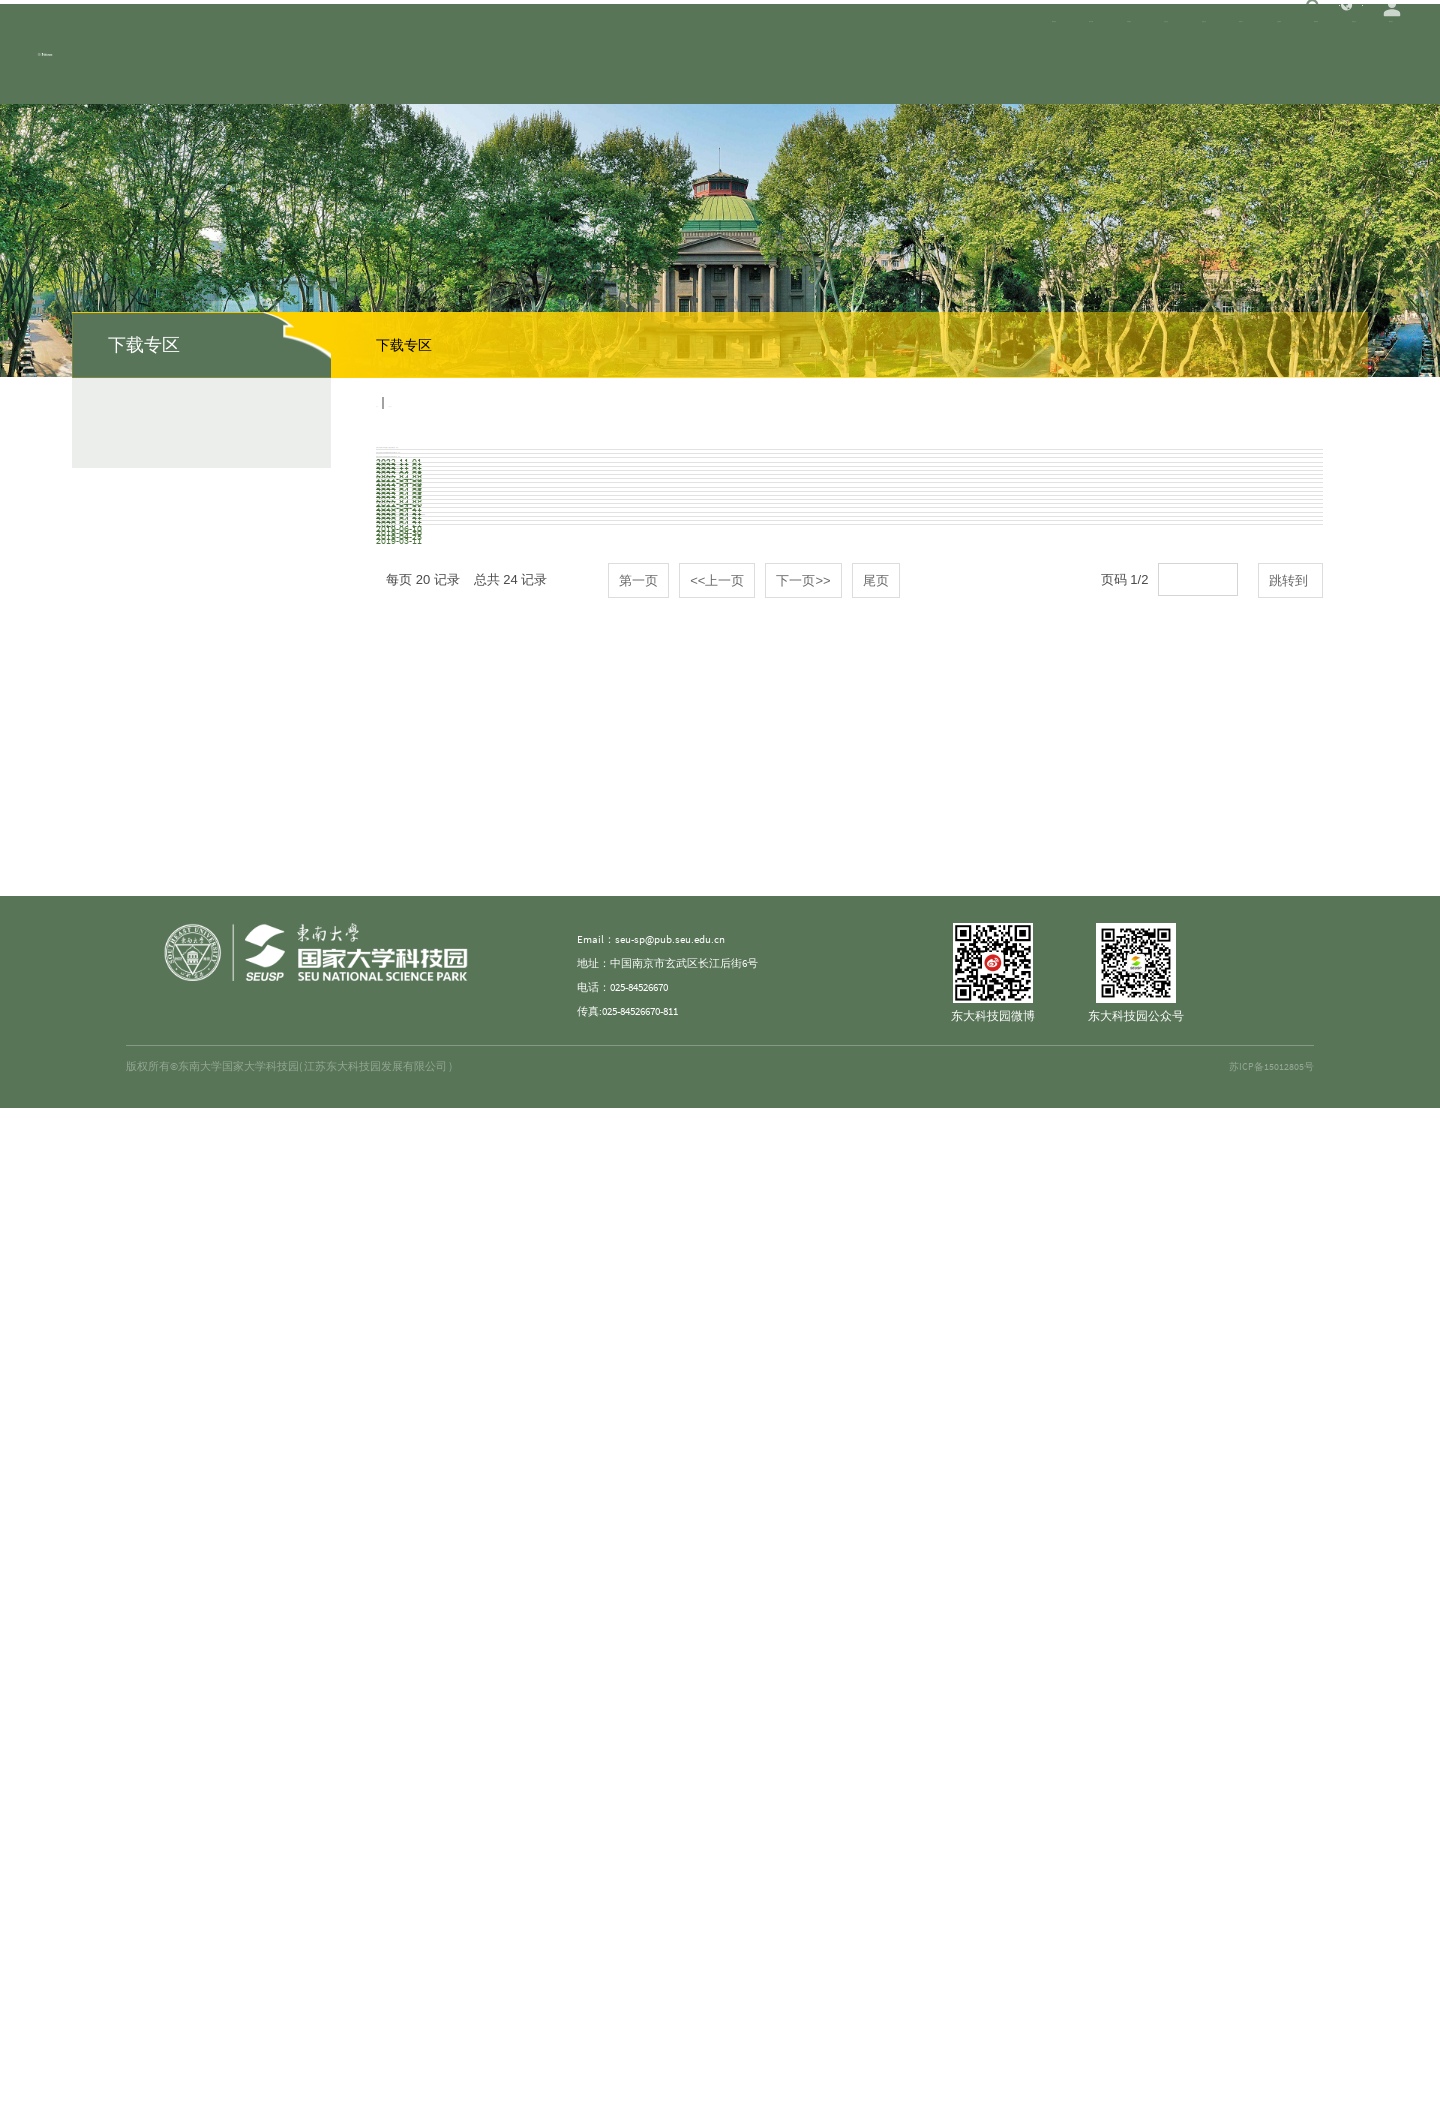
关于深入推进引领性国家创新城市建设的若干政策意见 (544, 863)
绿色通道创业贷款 (432, 1368)
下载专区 (438, 402)
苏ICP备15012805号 (1270, 2067)
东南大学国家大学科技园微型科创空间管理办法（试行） (551, 547)
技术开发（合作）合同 (446, 1052)
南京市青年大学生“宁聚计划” (466, 1432)
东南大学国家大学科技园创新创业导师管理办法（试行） (551, 610)
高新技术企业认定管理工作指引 (474, 1116)
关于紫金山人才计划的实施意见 (474, 673)
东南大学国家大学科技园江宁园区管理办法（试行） (537, 484)
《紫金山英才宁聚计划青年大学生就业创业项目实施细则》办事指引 (586, 737)
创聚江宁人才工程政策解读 (460, 1242)
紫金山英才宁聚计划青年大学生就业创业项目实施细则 (544, 800)
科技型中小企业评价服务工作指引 (484, 926)
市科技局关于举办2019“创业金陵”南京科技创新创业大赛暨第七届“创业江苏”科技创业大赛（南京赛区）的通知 (717, 1495)
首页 (389, 402)
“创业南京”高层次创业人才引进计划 (487, 1305)
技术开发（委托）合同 (446, 989)
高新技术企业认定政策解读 (460, 1179)
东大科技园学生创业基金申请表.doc (486, 1684)
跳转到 (1290, 1761)
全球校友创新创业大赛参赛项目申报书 (495, 1621)
